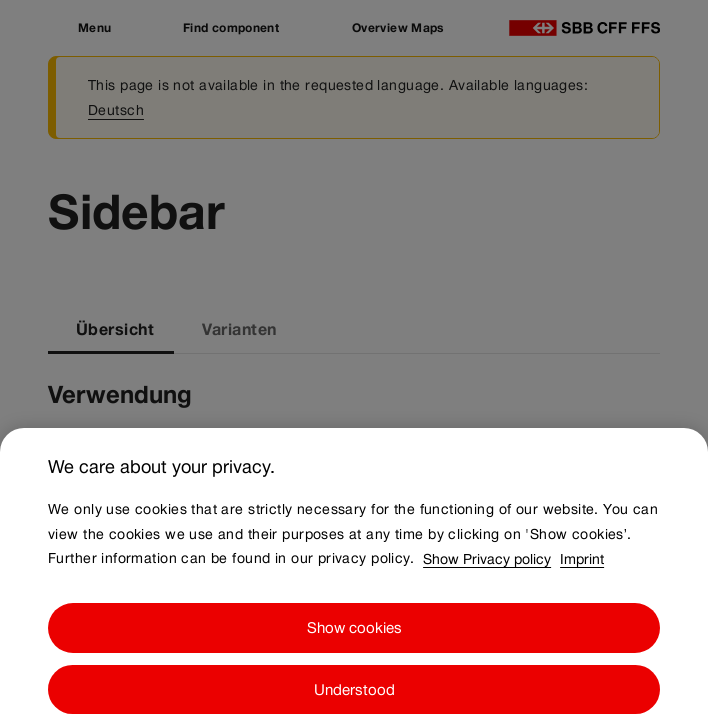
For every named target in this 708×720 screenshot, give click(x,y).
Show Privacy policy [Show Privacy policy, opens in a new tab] (487, 568)
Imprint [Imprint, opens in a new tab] (582, 568)
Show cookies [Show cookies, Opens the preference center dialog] (354, 637)
